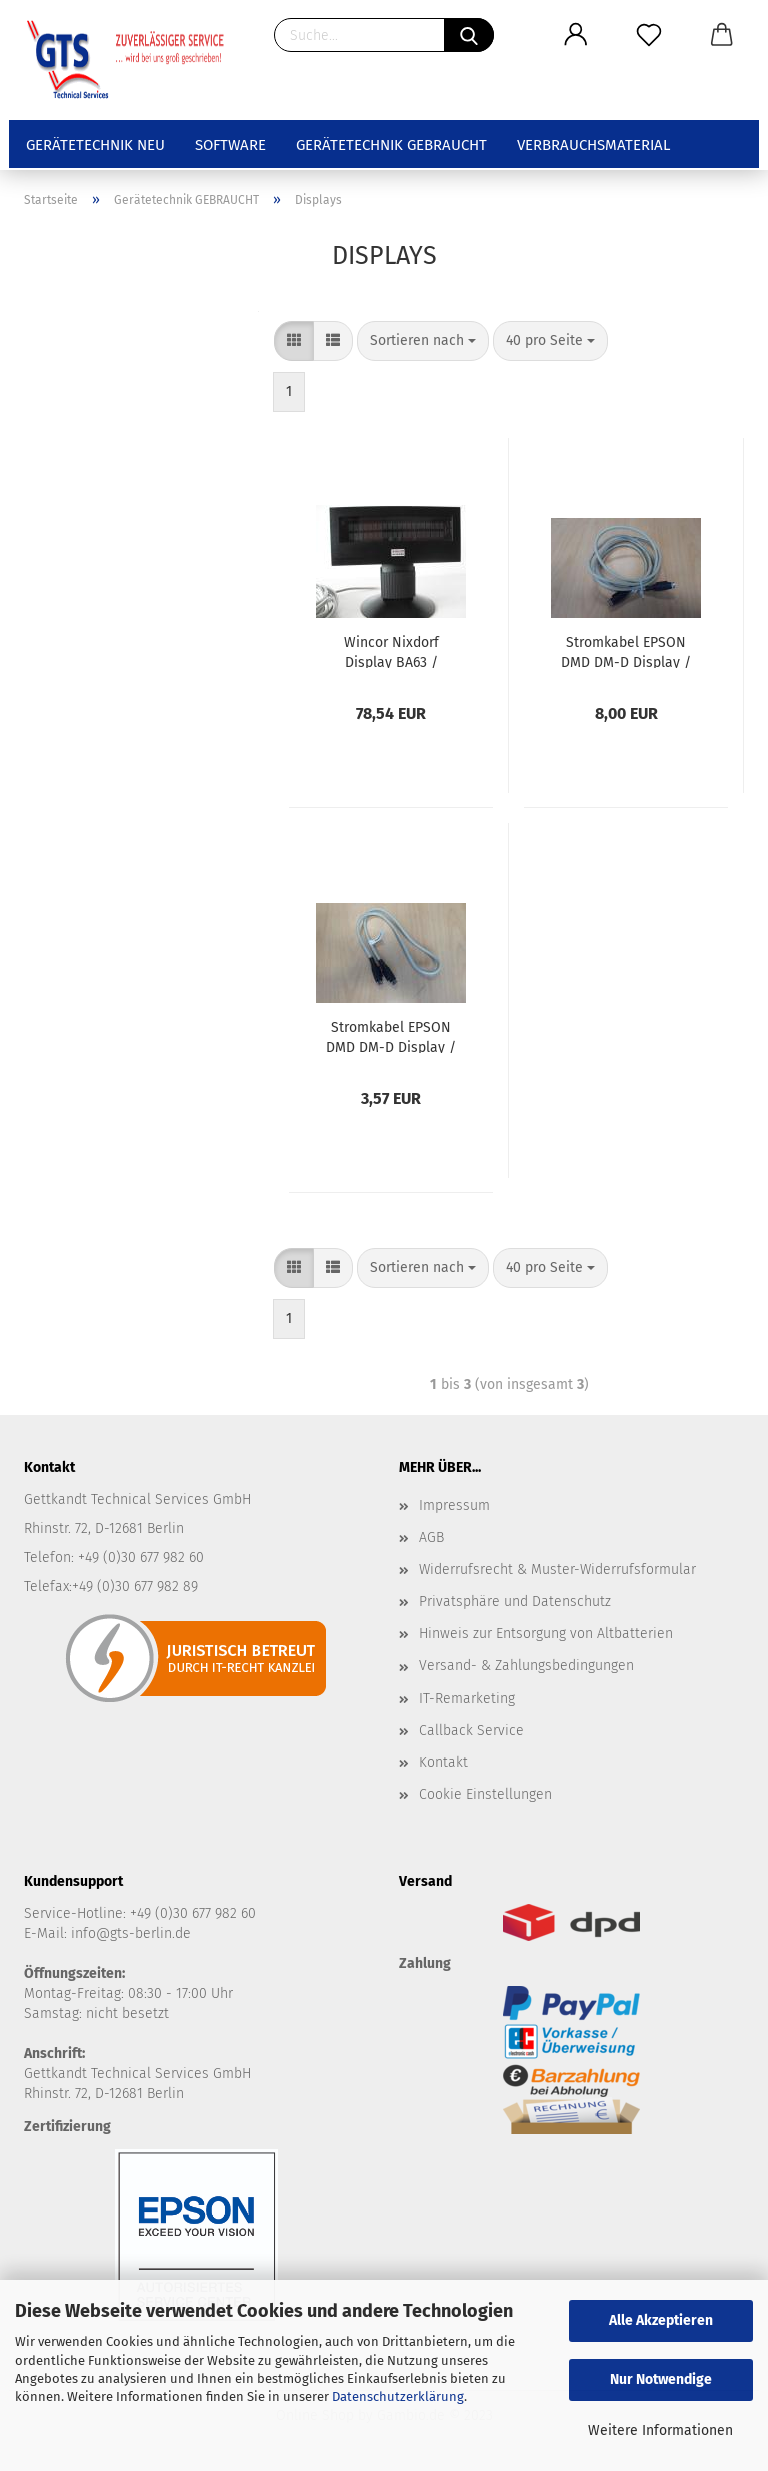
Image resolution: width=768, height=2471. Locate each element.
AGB (431, 1537)
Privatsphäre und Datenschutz (515, 1601)
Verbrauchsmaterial (593, 145)
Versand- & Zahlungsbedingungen (526, 1665)
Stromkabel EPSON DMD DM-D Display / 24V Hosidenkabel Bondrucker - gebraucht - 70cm (391, 1036)
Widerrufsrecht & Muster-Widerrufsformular (557, 1569)
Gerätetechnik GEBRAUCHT (391, 145)
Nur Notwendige (661, 2379)
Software (230, 145)
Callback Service (471, 1730)
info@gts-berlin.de (131, 1933)
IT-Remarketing (467, 1698)
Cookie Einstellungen (485, 1794)
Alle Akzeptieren (661, 2320)
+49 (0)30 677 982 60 (193, 1913)
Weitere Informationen (660, 2430)
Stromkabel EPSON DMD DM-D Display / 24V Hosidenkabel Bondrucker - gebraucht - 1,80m (626, 651)
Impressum (454, 1505)
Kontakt (443, 1762)
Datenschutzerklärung (398, 2396)
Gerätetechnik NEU (95, 145)
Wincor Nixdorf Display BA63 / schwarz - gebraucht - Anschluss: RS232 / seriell (391, 651)
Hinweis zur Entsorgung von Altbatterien (546, 1633)
